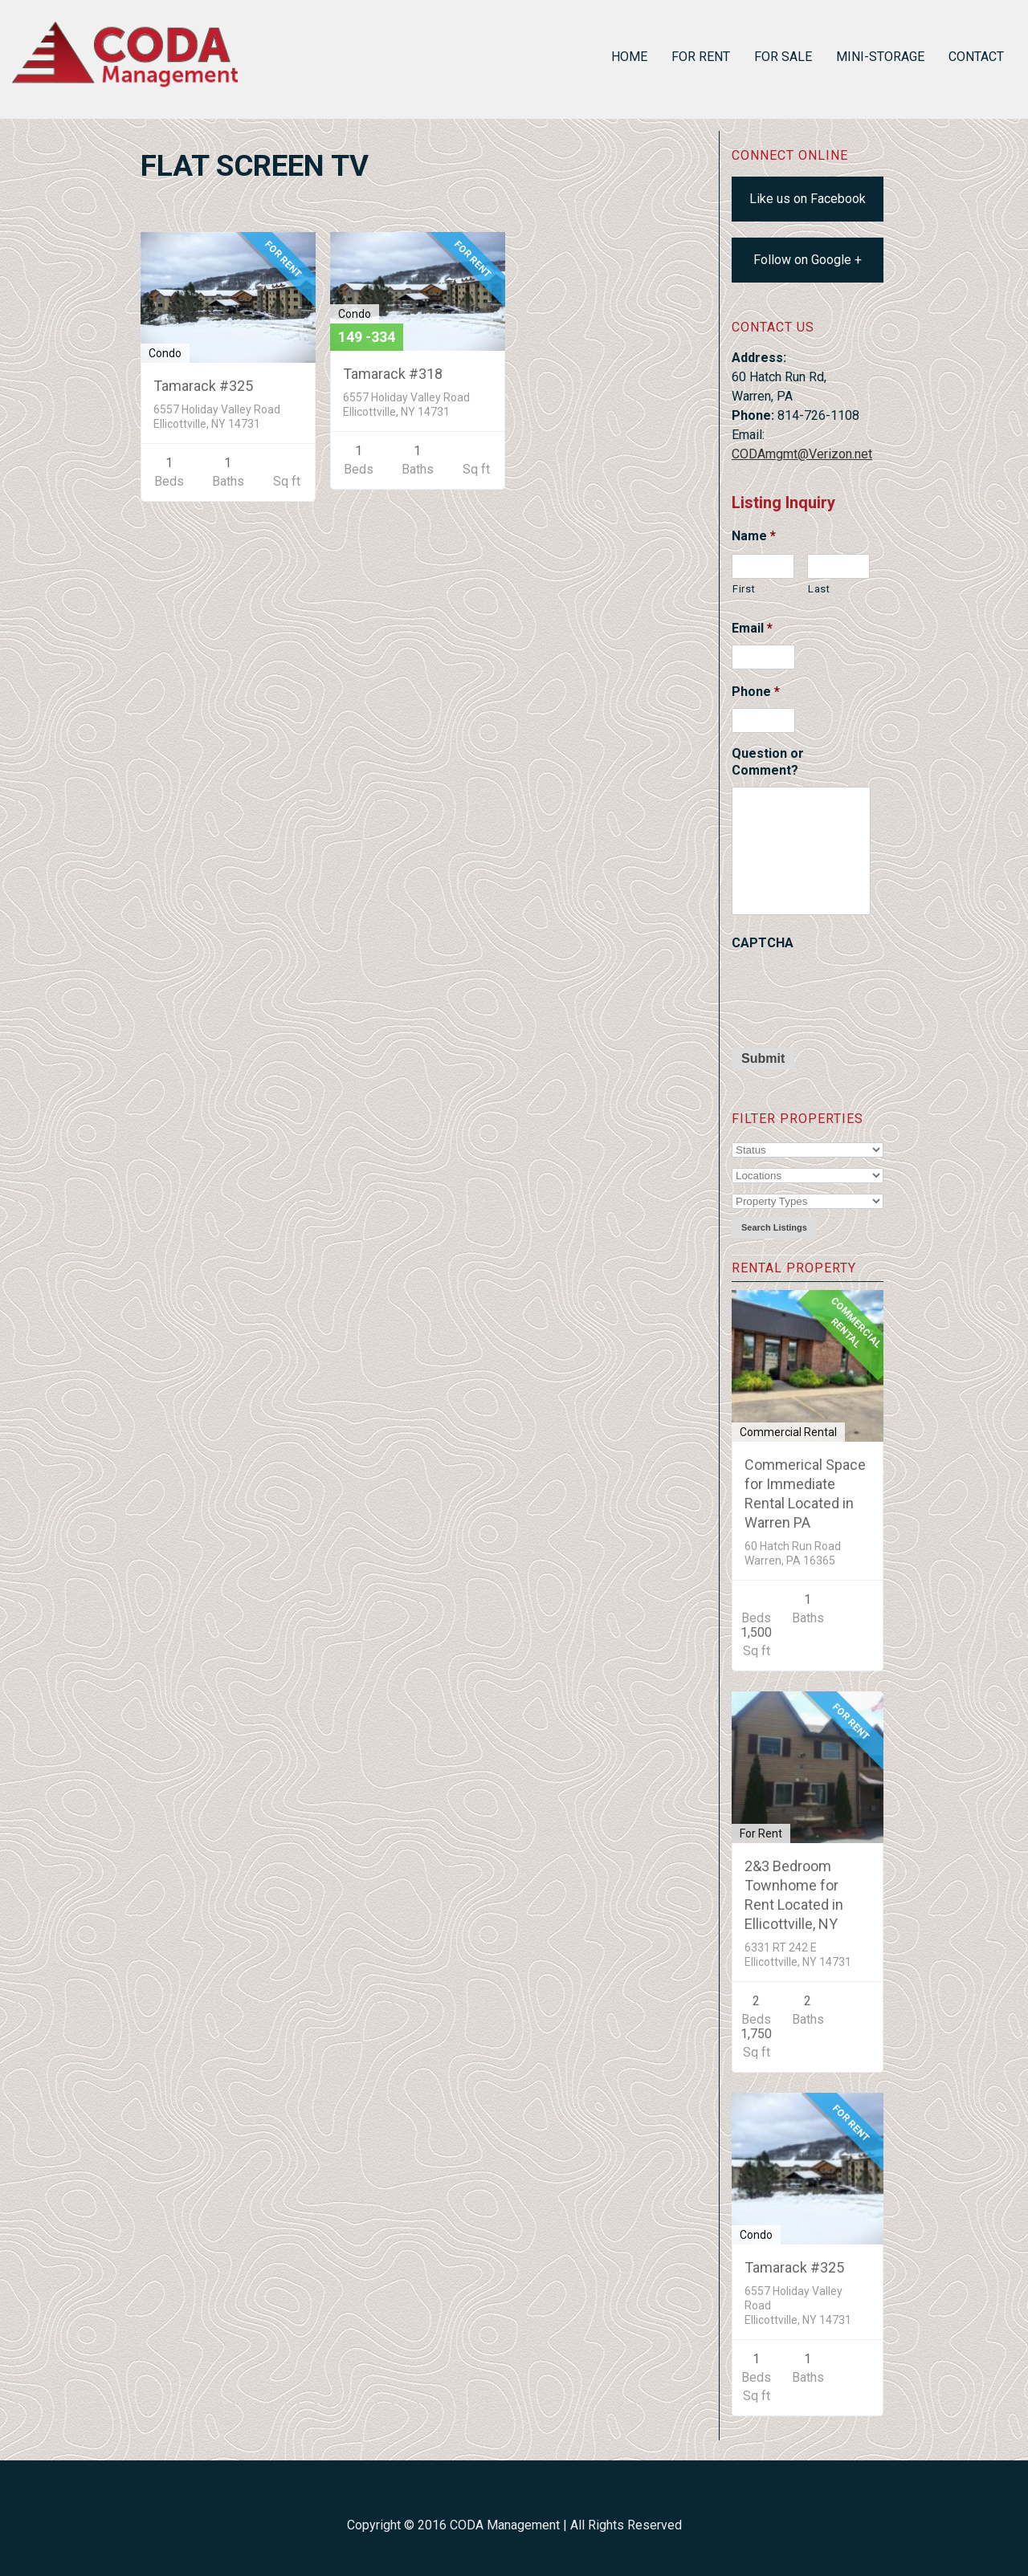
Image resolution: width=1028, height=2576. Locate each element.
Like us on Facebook (807, 198)
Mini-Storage (880, 56)
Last (819, 589)
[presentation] (854, 990)
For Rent (700, 56)
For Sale (783, 56)
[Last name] (838, 566)
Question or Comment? (768, 762)
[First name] (763, 566)
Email (752, 628)
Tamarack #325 (794, 2267)
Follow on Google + (807, 259)
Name (754, 535)
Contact (976, 56)
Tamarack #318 (393, 373)
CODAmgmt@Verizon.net (802, 454)
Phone (756, 691)
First (743, 589)
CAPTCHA (762, 942)
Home (629, 56)
